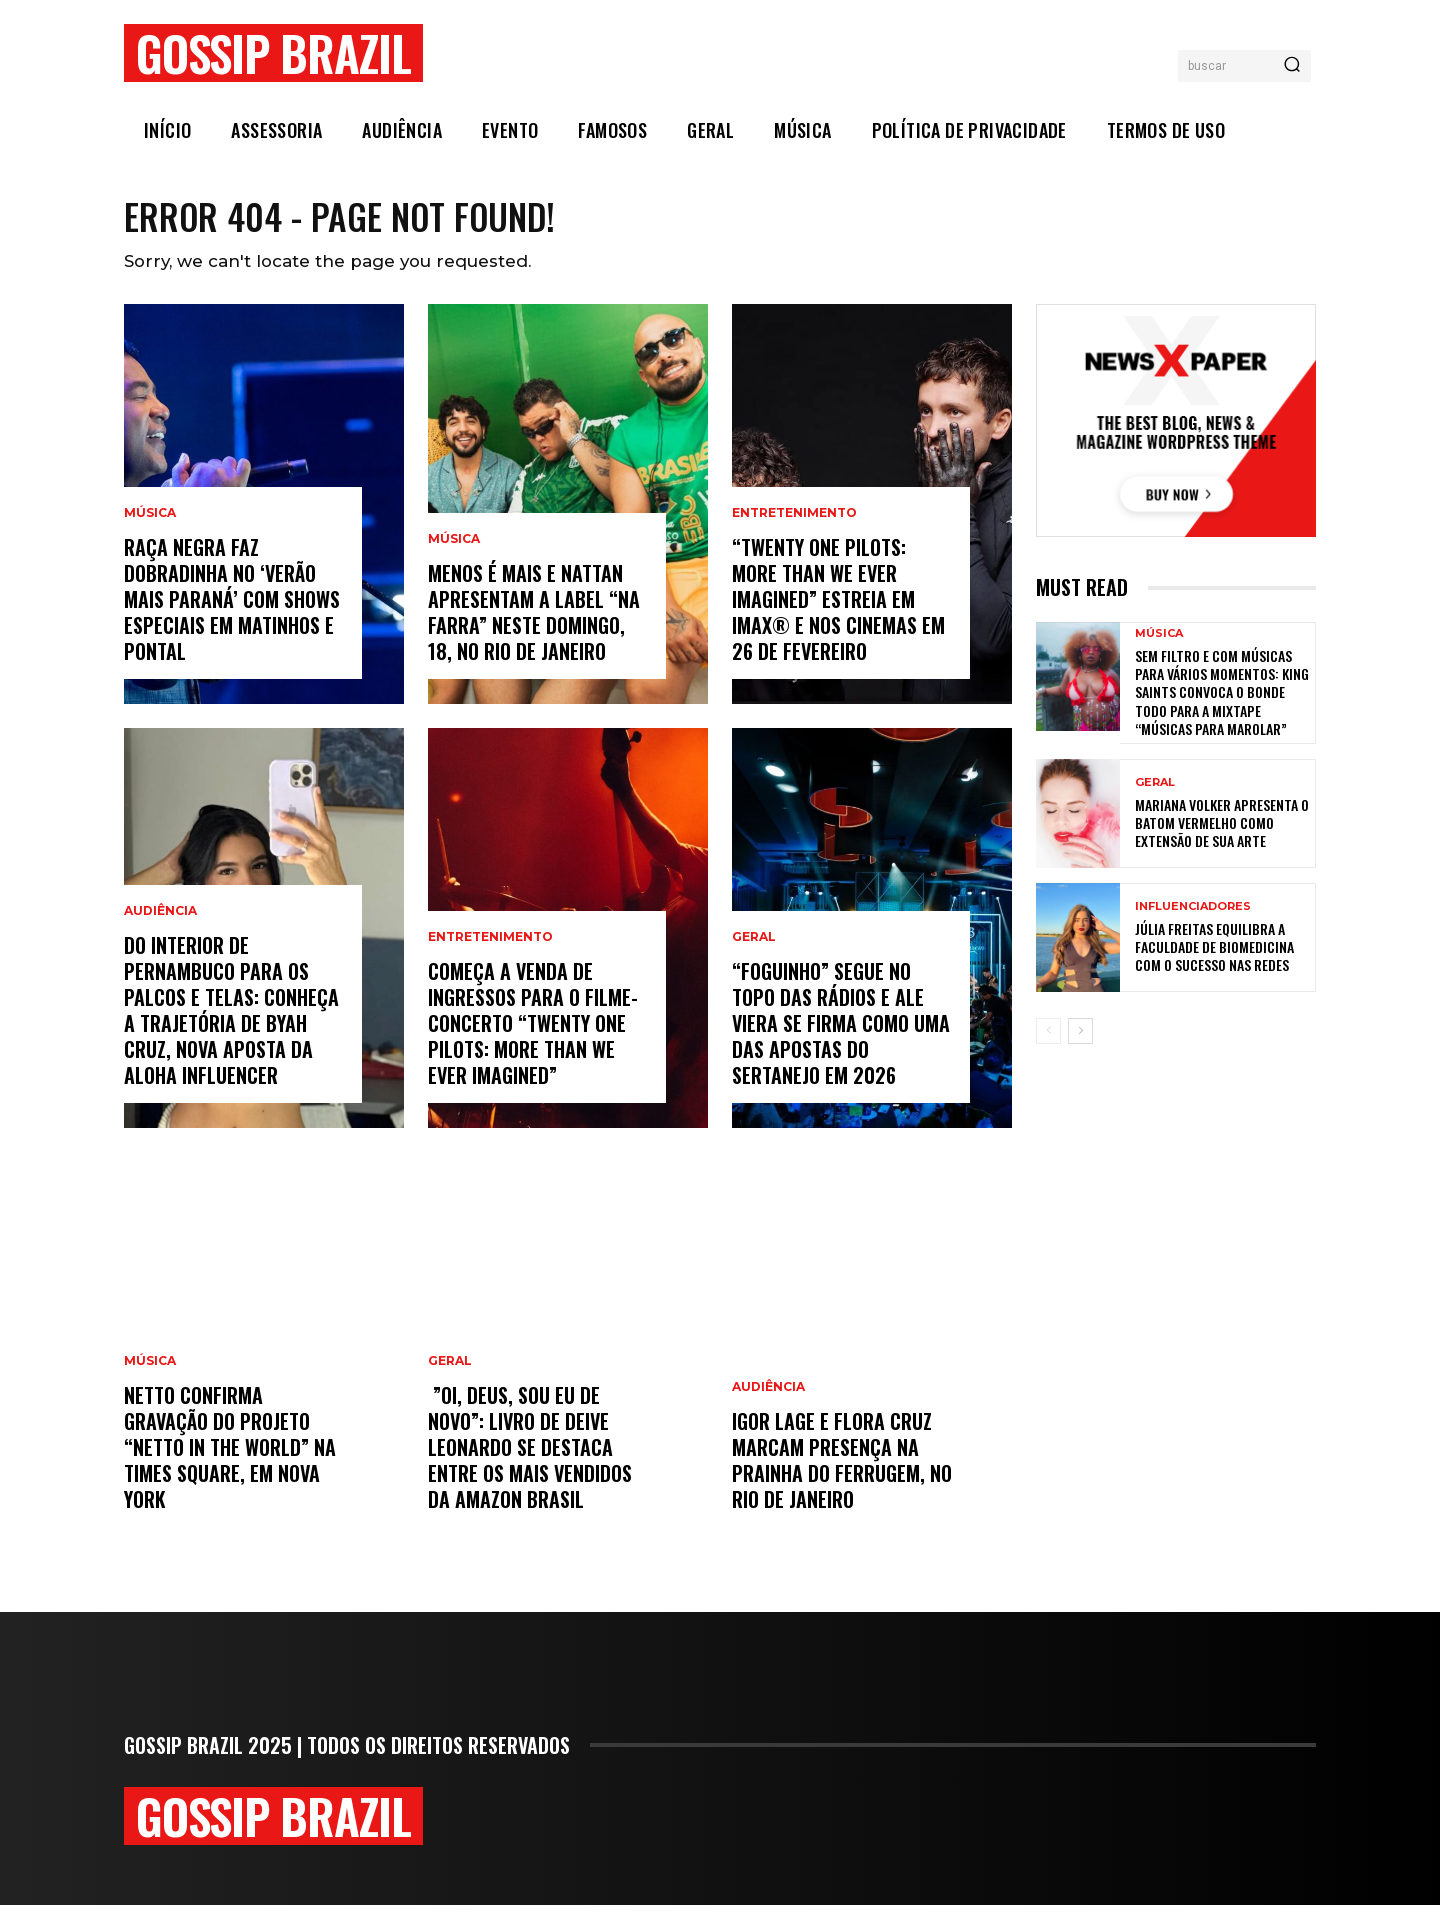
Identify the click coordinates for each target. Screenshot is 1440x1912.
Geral (450, 1368)
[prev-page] (1048, 1038)
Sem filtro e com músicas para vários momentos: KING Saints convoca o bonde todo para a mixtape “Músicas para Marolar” (1222, 699)
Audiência (160, 918)
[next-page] (1080, 1038)
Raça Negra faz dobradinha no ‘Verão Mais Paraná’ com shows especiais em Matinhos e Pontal (232, 606)
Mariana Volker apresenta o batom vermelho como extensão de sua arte (1222, 829)
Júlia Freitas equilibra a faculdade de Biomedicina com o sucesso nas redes (1214, 953)
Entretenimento (490, 944)
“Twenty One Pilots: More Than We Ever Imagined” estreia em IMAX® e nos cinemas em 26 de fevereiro (838, 606)
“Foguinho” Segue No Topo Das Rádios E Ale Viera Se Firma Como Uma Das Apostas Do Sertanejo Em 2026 (841, 1030)
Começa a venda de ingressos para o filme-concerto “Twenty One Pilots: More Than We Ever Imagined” (533, 1030)
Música (150, 520)
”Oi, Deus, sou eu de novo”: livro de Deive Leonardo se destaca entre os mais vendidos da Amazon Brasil (530, 1454)
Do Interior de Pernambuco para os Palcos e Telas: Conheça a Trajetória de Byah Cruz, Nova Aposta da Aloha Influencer (231, 1017)
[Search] (1292, 66)
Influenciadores (1193, 913)
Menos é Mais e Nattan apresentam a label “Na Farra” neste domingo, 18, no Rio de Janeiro (534, 619)
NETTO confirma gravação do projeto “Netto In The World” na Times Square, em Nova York (230, 1454)
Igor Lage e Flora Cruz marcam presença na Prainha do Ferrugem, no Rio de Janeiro (842, 1467)
